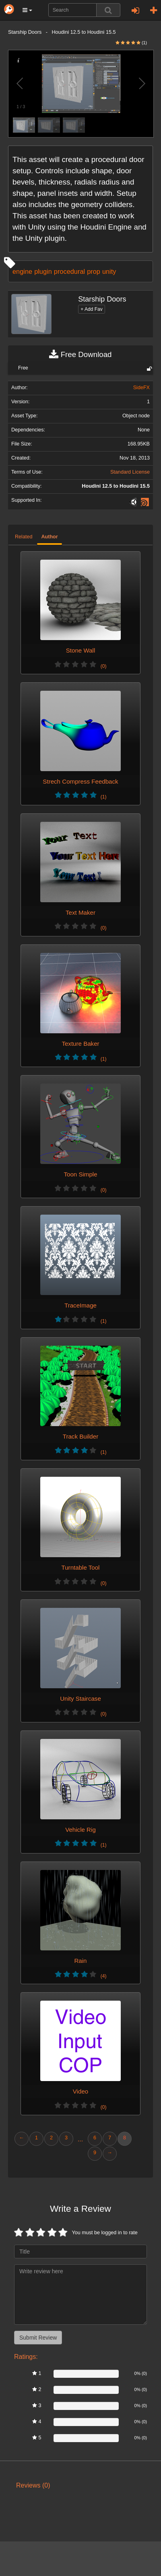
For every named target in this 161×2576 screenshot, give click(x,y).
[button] (27, 10)
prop (93, 271)
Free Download (80, 354)
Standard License (130, 472)
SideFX (141, 387)
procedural (69, 271)
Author (49, 537)
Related (23, 537)
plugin (43, 271)
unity (109, 271)
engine (22, 271)
